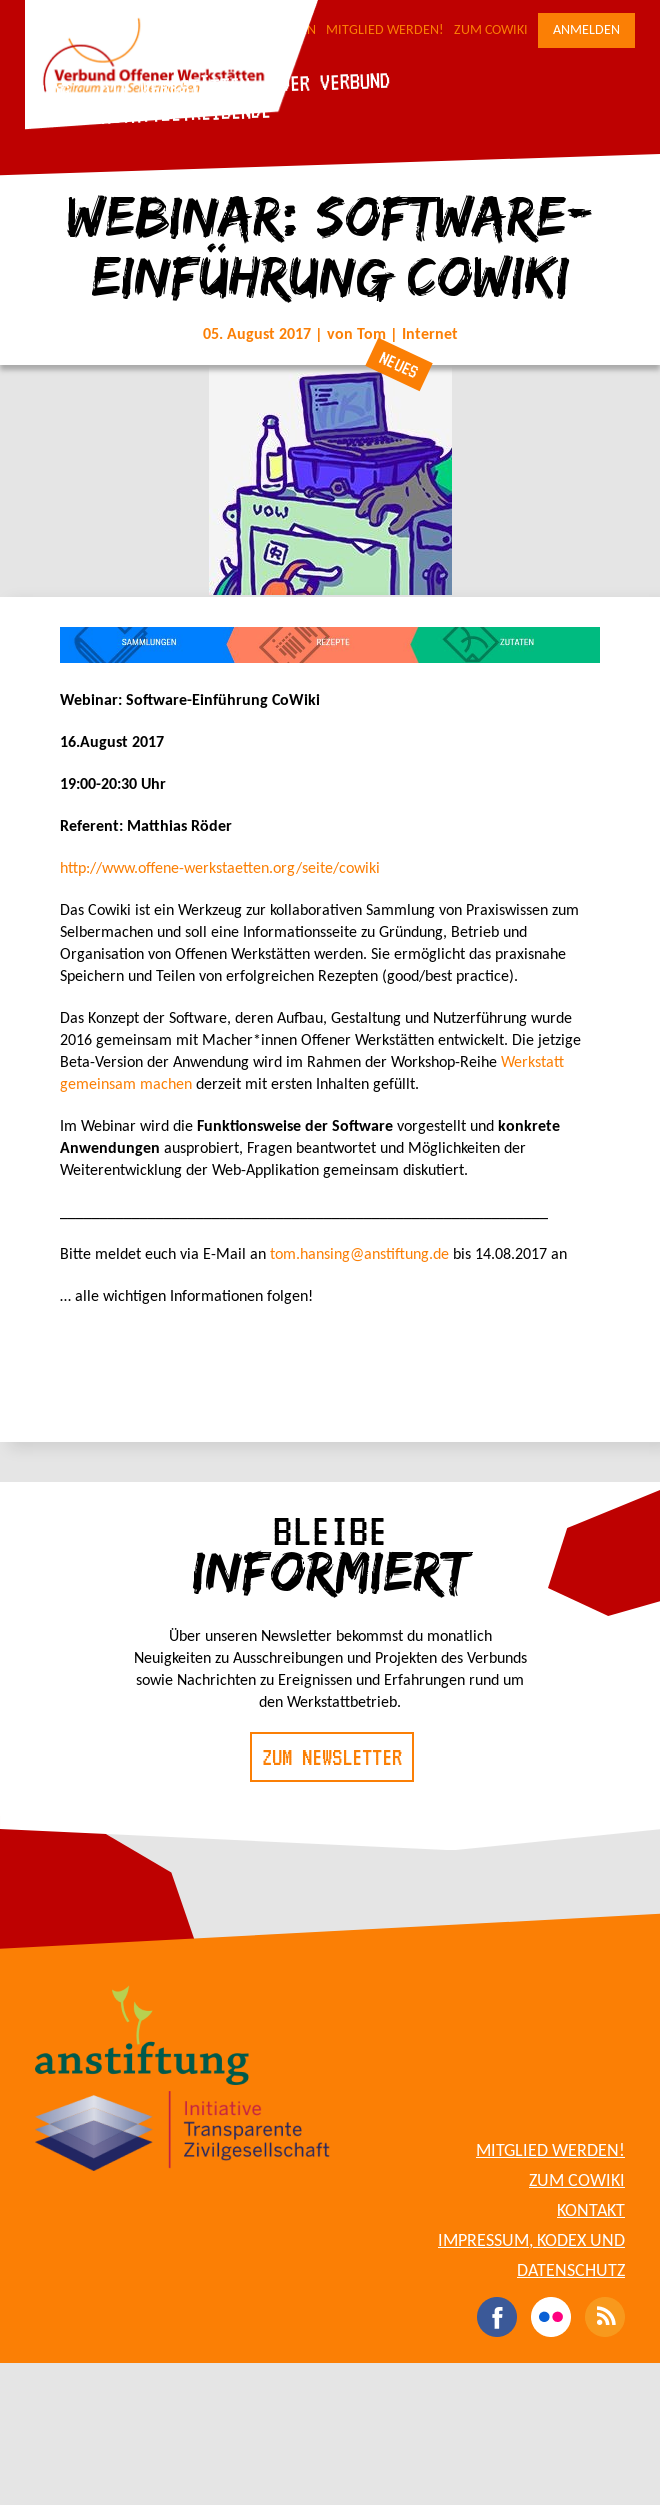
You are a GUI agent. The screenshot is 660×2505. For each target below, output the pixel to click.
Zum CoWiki (491, 30)
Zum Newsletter (332, 1757)
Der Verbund (334, 81)
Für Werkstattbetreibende (150, 114)
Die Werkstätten (174, 86)
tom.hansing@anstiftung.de (359, 1255)
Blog (49, 91)
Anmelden (586, 30)
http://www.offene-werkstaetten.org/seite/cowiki (220, 869)
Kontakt (591, 2211)
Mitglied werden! (385, 30)
